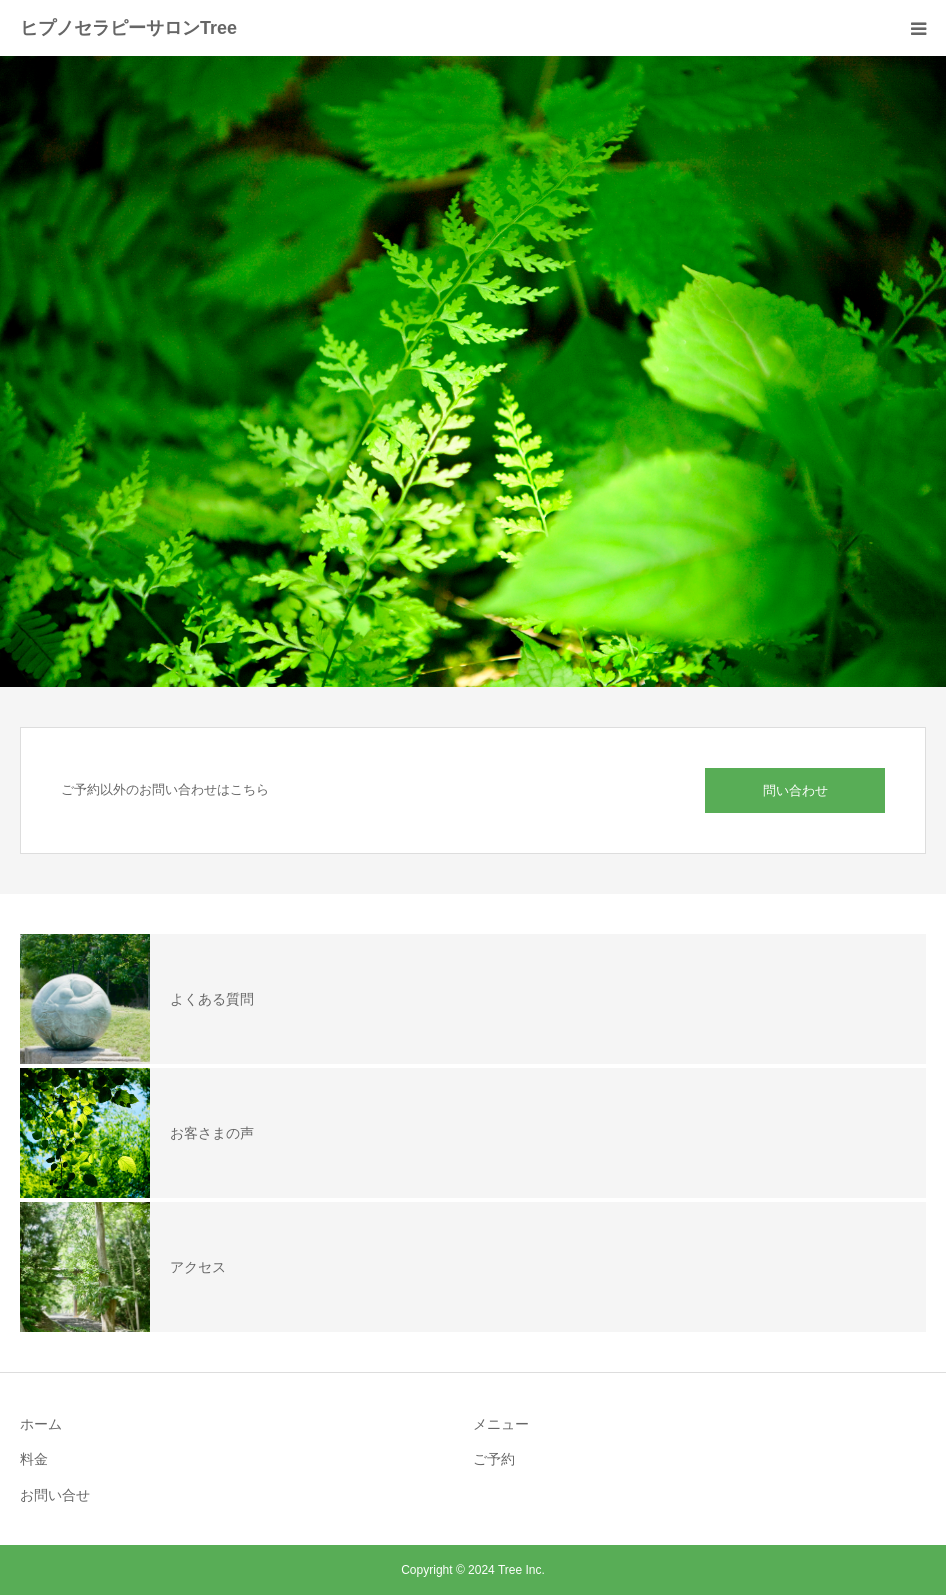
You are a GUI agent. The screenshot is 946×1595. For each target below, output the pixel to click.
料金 (34, 1459)
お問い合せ (55, 1495)
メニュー (501, 1424)
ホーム (41, 1424)
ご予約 (494, 1459)
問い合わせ (795, 790)
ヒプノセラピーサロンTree (128, 28)
